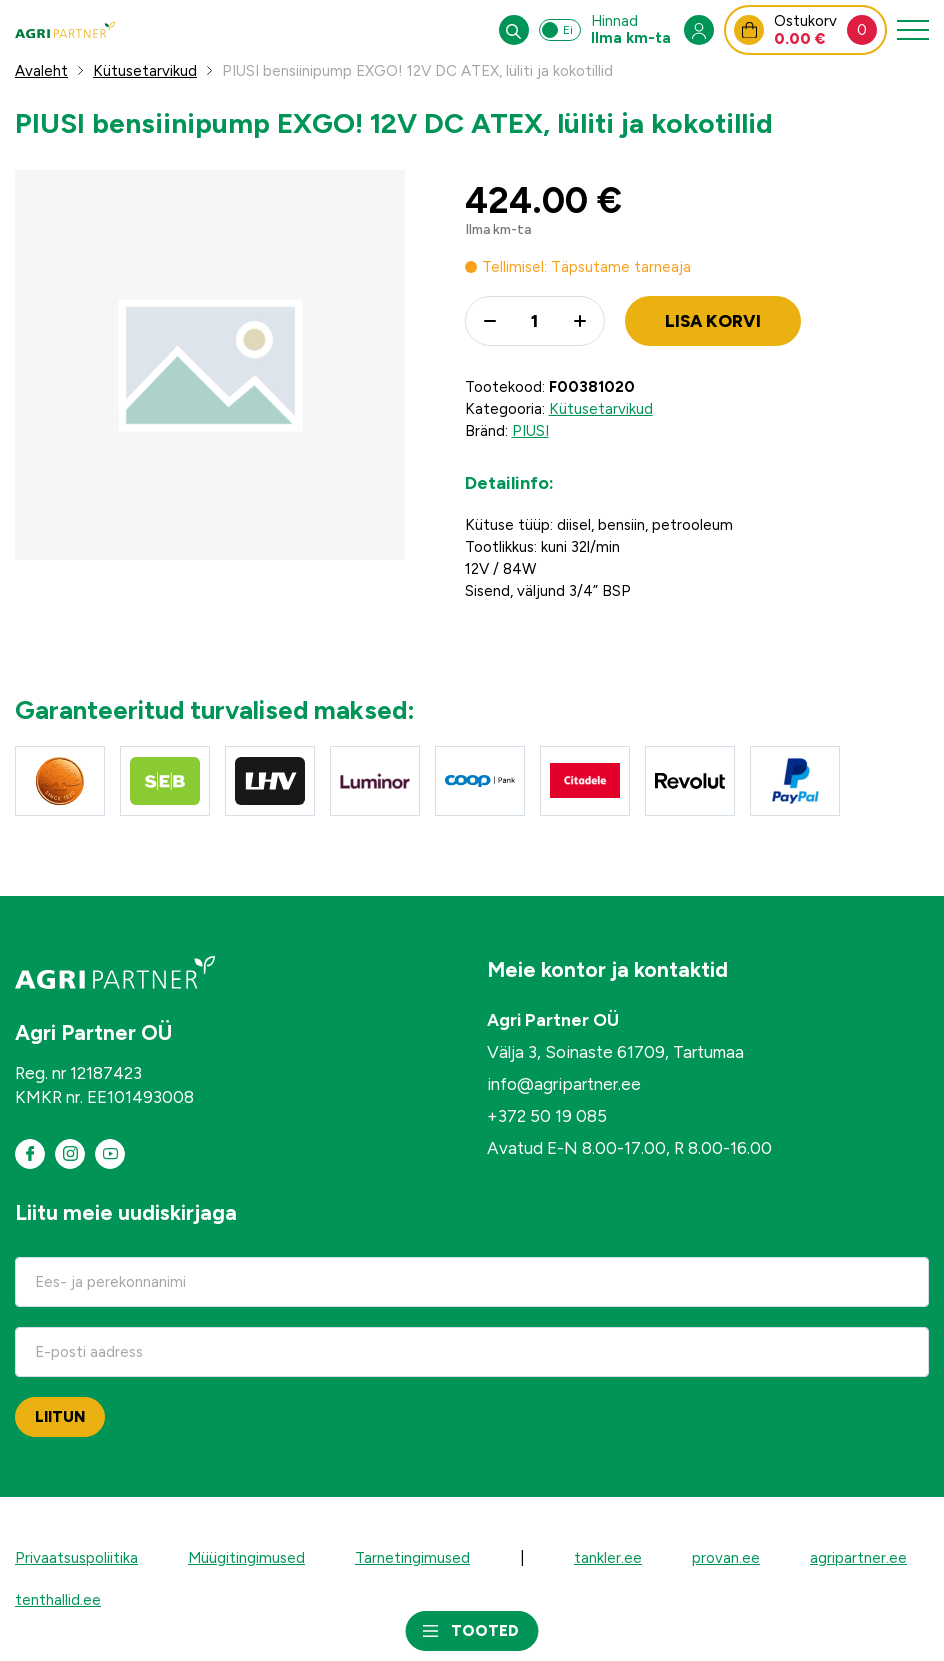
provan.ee (726, 1558)
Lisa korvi (713, 321)
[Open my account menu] (699, 30)
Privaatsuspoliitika (76, 1558)
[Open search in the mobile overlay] (514, 30)
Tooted (485, 1631)
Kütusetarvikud (145, 71)
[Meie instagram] (70, 1154)
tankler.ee (608, 1558)
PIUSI (530, 431)
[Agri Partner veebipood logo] (65, 30)
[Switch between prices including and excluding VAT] (560, 30)
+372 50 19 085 (547, 1116)
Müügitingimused (246, 1558)
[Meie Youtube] (110, 1154)
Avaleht (41, 71)
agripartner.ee (858, 1558)
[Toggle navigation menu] (913, 30)
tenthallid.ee (58, 1600)
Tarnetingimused (412, 1558)
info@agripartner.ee (564, 1084)
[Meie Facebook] (30, 1154)
